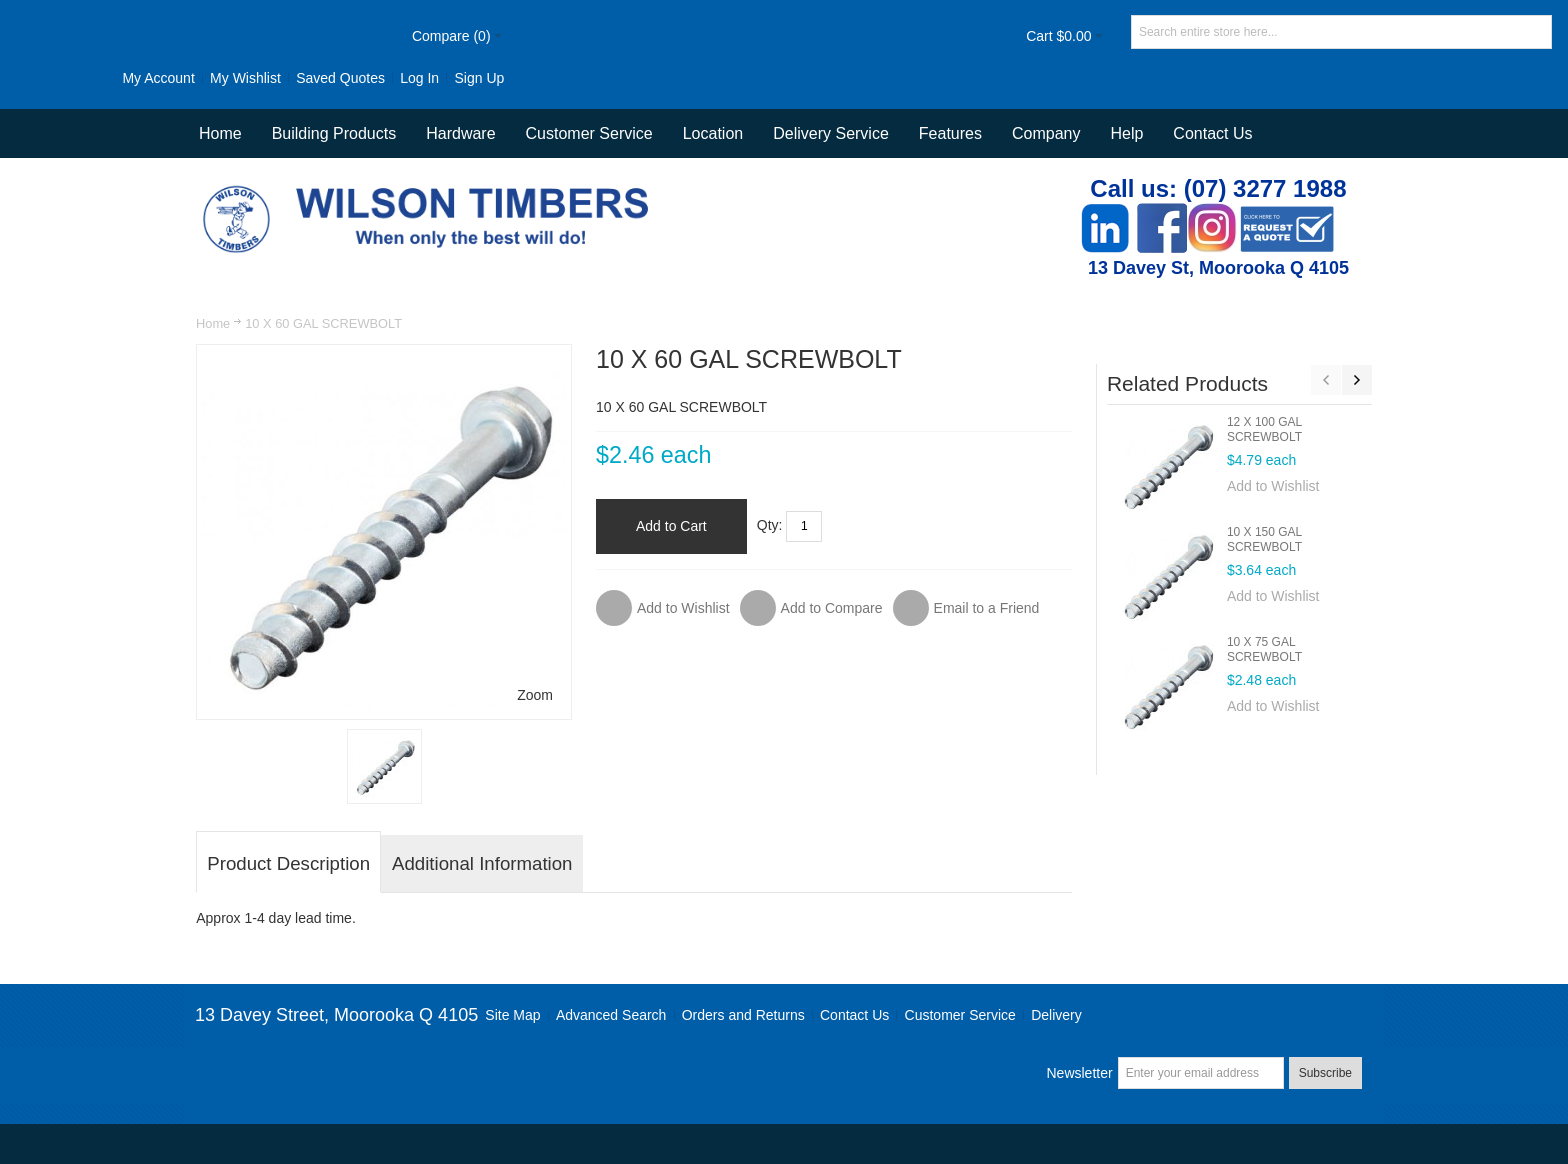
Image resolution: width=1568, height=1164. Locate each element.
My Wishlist (245, 78)
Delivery (1056, 1015)
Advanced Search (611, 1015)
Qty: (770, 525)
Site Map (512, 1015)
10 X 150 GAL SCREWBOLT (1264, 539)
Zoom (535, 695)
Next (1357, 380)
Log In (419, 78)
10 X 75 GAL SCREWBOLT (1264, 649)
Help (1126, 133)
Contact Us (1212, 133)
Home (213, 323)
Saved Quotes (340, 78)
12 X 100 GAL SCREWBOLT (1264, 429)
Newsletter (1079, 1073)
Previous (1326, 380)
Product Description (288, 863)
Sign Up (479, 78)
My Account (158, 78)
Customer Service (960, 1015)
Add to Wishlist (1273, 486)
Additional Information (482, 863)
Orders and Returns (743, 1015)
